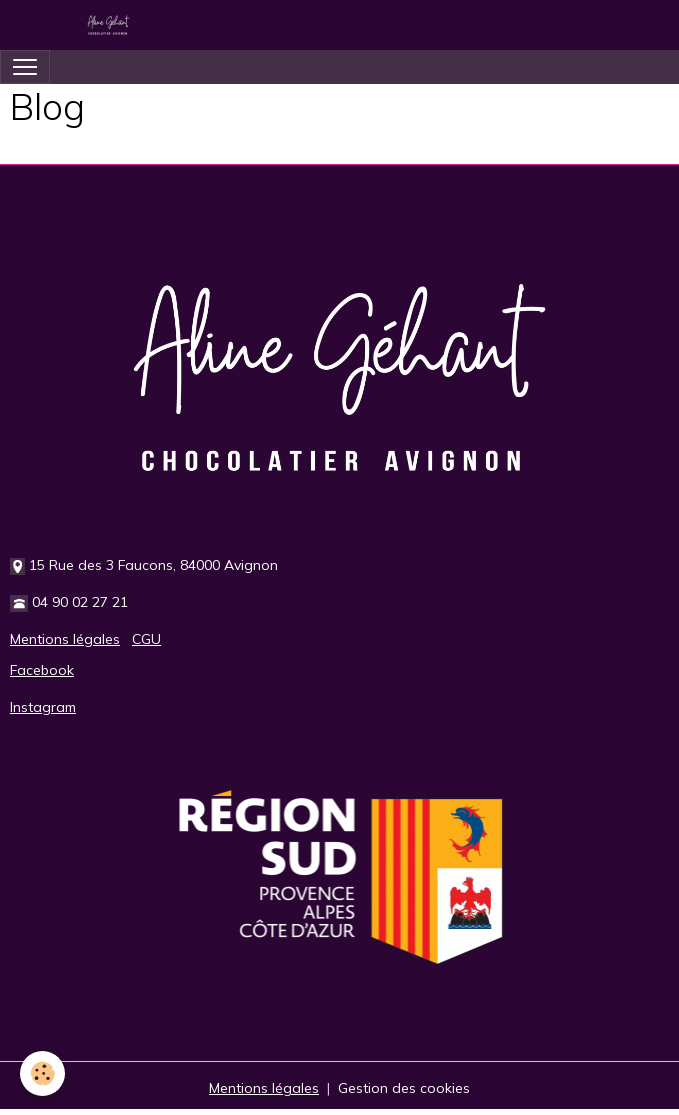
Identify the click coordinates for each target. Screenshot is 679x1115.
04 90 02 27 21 (80, 602)
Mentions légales (65, 639)
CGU (146, 639)
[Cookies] (42, 1073)
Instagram (43, 707)
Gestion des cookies (404, 1088)
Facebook (42, 670)
